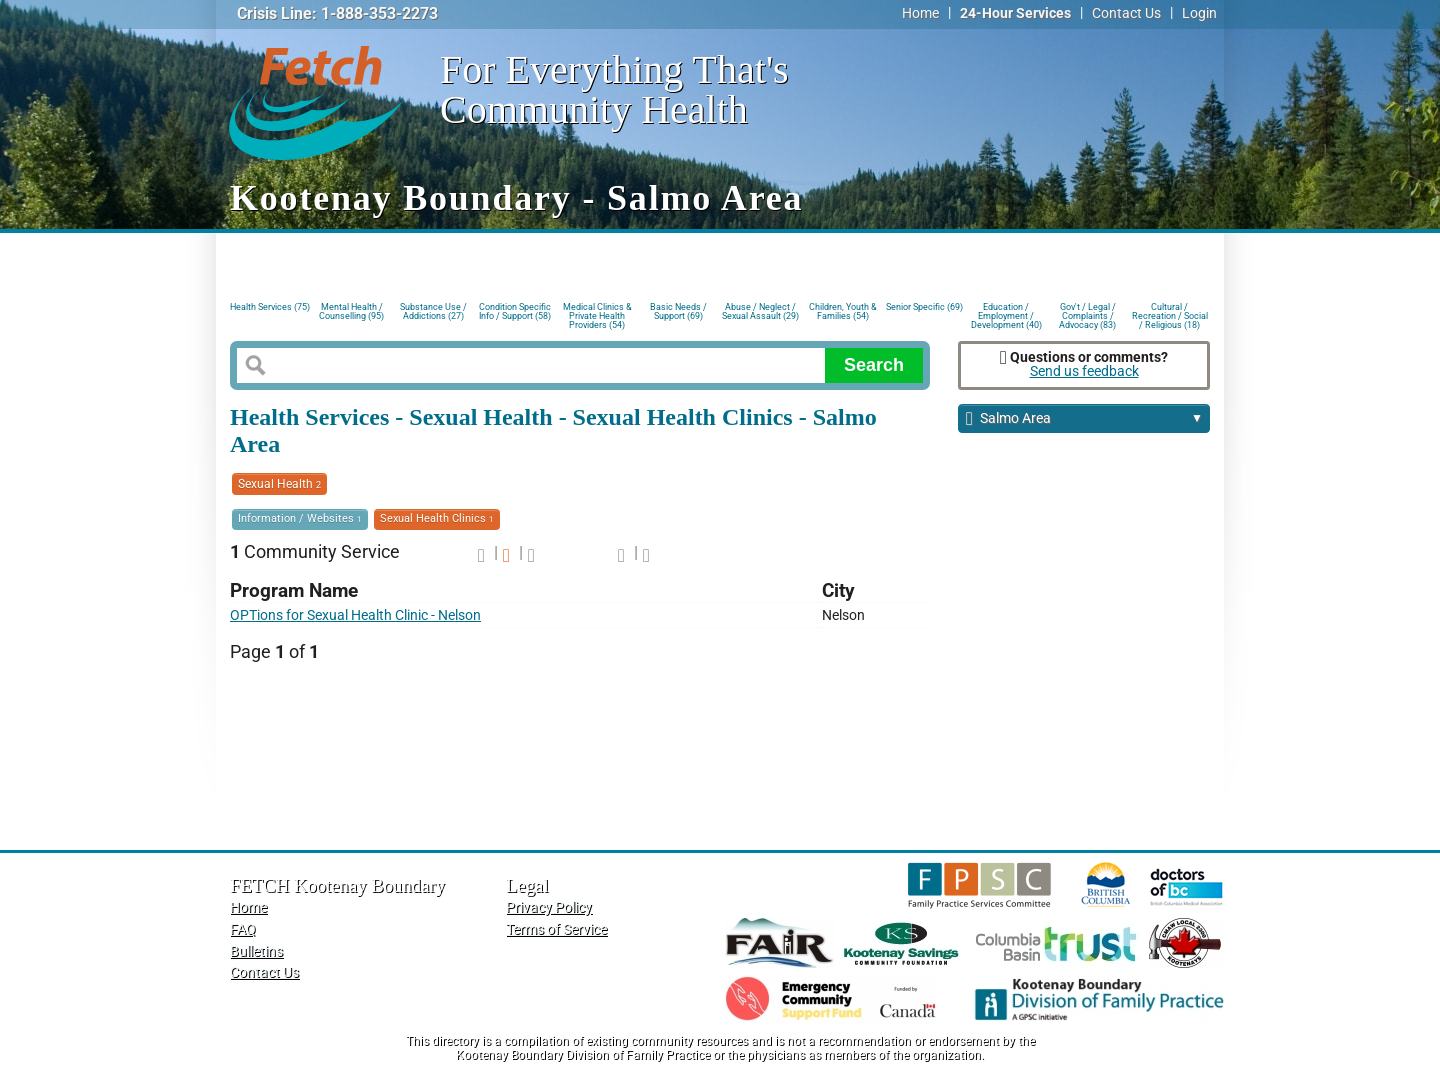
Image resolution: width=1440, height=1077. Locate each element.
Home (920, 13)
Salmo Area (1084, 419)
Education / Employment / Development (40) (1006, 314)
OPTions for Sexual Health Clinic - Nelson (355, 615)
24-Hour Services (1015, 13)
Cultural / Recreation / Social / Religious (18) (1170, 314)
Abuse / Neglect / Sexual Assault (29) (760, 311)
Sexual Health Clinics (437, 518)
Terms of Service (556, 929)
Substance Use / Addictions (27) (433, 311)
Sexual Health (279, 484)
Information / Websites (300, 518)
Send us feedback (1084, 371)
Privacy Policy (549, 907)
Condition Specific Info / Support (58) (515, 311)
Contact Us (1126, 13)
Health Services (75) (270, 307)
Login (1199, 13)
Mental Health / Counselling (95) (351, 311)
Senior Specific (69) (924, 307)
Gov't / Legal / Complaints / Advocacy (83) (1087, 314)
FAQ (243, 929)
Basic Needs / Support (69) (678, 311)
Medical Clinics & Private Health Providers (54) (597, 314)
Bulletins (256, 951)
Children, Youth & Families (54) (843, 311)
